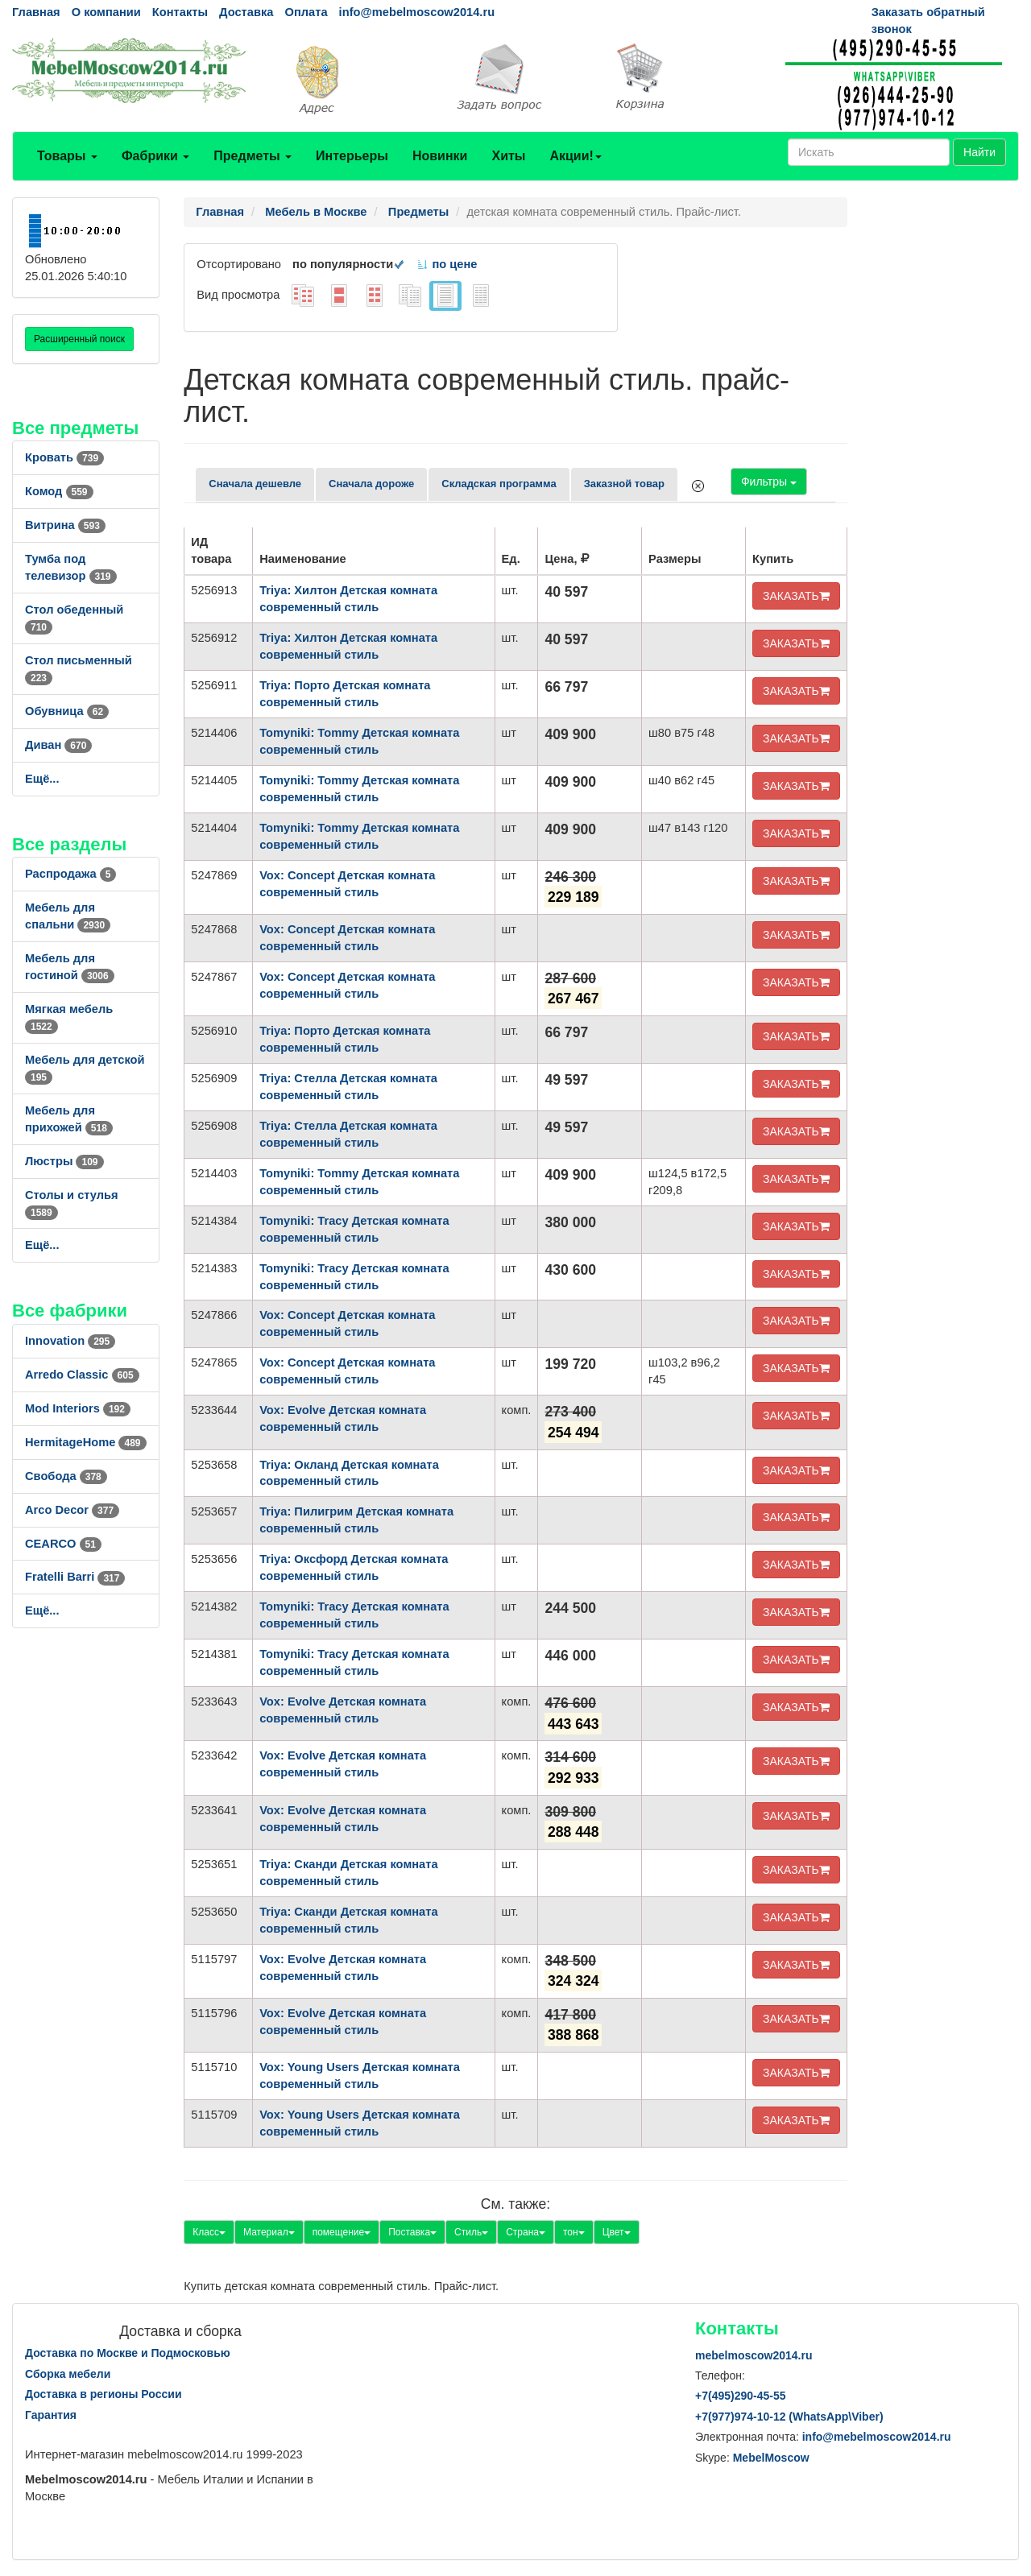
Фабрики (155, 156)
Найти (979, 152)
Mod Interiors (77, 1408)
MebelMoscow (771, 2457)
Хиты (508, 156)
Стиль (471, 2232)
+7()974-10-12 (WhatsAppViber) (789, 2416)
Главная (36, 12)
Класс (209, 2232)
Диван (58, 744)
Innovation (70, 1340)
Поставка (412, 2232)
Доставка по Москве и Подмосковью (127, 2353)
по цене (446, 264)
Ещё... (42, 778)
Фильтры (769, 481)
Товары (67, 156)
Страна (525, 2232)
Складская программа (498, 484)
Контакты (180, 12)
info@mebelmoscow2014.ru (417, 12)
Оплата (305, 12)
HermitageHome (86, 1442)
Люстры (64, 1161)
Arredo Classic (82, 1374)
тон (574, 2232)
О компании (106, 12)
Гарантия (51, 2415)
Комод (59, 491)
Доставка (246, 12)
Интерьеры (352, 156)
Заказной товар (624, 484)
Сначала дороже (371, 484)
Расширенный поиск (79, 339)
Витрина (65, 525)
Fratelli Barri (75, 1576)
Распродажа (70, 873)
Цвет (616, 2232)
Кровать (64, 457)
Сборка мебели (67, 2373)
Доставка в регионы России (103, 2394)
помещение (342, 2232)
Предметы (252, 156)
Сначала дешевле (255, 484)
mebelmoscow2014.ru (754, 2355)
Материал (269, 2232)
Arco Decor (72, 1509)
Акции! (575, 156)
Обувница (67, 711)
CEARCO (63, 1543)
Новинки (440, 156)
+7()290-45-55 (740, 2395)
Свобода (66, 1476)
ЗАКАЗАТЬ (796, 595)
